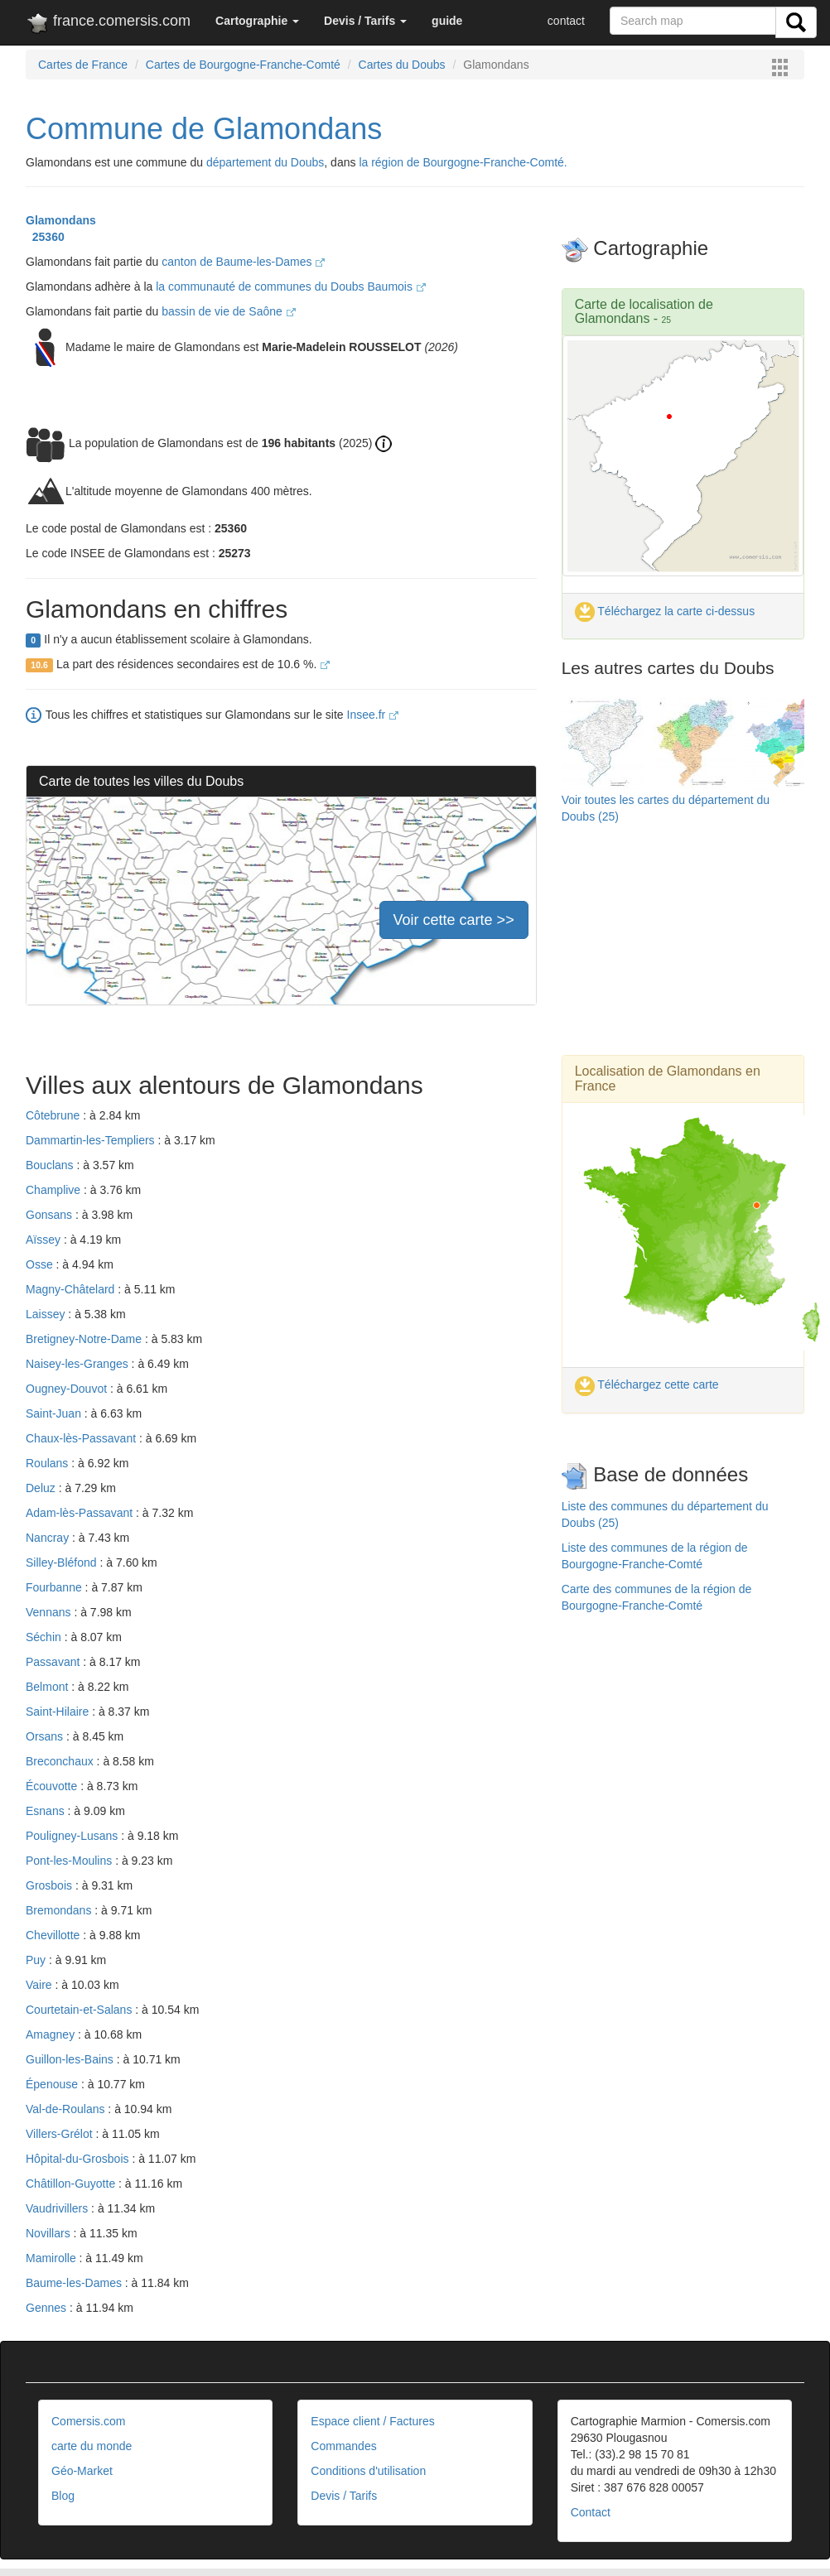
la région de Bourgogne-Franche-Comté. (463, 162)
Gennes (48, 2307)
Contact (590, 2512)
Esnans (47, 1811)
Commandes (343, 2446)
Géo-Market (82, 2470)
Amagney (52, 2034)
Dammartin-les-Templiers (91, 1140)
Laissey (47, 1314)
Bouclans (51, 1165)
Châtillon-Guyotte (72, 2183)
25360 (45, 236)
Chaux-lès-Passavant (82, 1438)
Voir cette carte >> (453, 920)
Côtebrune (54, 1115)
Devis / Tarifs (344, 2495)
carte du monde (91, 2446)
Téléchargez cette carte (647, 1384)
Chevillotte (54, 1935)
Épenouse (53, 2084)
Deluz (42, 1488)
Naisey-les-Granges (79, 1363)
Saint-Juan (55, 1413)
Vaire (40, 1984)
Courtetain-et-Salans (80, 2009)
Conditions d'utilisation (368, 2470)
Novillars (50, 2233)
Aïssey (45, 1239)
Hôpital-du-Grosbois (79, 2158)
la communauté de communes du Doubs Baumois (291, 286)
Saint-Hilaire (59, 1711)
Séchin (45, 1637)
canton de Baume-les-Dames (243, 261)
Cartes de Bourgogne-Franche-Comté (243, 64)
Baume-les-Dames (75, 2283)
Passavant (54, 1661)
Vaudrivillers (58, 2208)
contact (566, 20)
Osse (41, 1264)
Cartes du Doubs (402, 64)
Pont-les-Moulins (70, 1860)
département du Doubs (265, 162)
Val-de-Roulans (67, 2109)
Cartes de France (83, 64)
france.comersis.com (108, 24)
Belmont (48, 1686)
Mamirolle (53, 2258)
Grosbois (50, 1885)
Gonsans (50, 1214)
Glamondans (61, 220)
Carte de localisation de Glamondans (644, 311)
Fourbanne (55, 1587)
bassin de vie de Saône (228, 311)
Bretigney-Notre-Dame (85, 1339)
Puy (37, 1960)
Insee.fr (373, 714)
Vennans (50, 1612)
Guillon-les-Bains (71, 2059)
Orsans (46, 1736)
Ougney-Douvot (68, 1388)
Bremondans (60, 1910)
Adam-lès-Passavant (81, 1512)
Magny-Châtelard (72, 1289)
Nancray (49, 1537)
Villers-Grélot (61, 2133)
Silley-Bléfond (63, 1562)
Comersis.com (88, 2421)
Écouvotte (53, 1786)
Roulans (48, 1463)
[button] (257, 20)
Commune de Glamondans (204, 129)
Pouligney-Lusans (73, 1835)
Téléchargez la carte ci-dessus (665, 611)
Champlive (55, 1190)
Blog (63, 2495)
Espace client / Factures (372, 2421)
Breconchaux (61, 1761)
